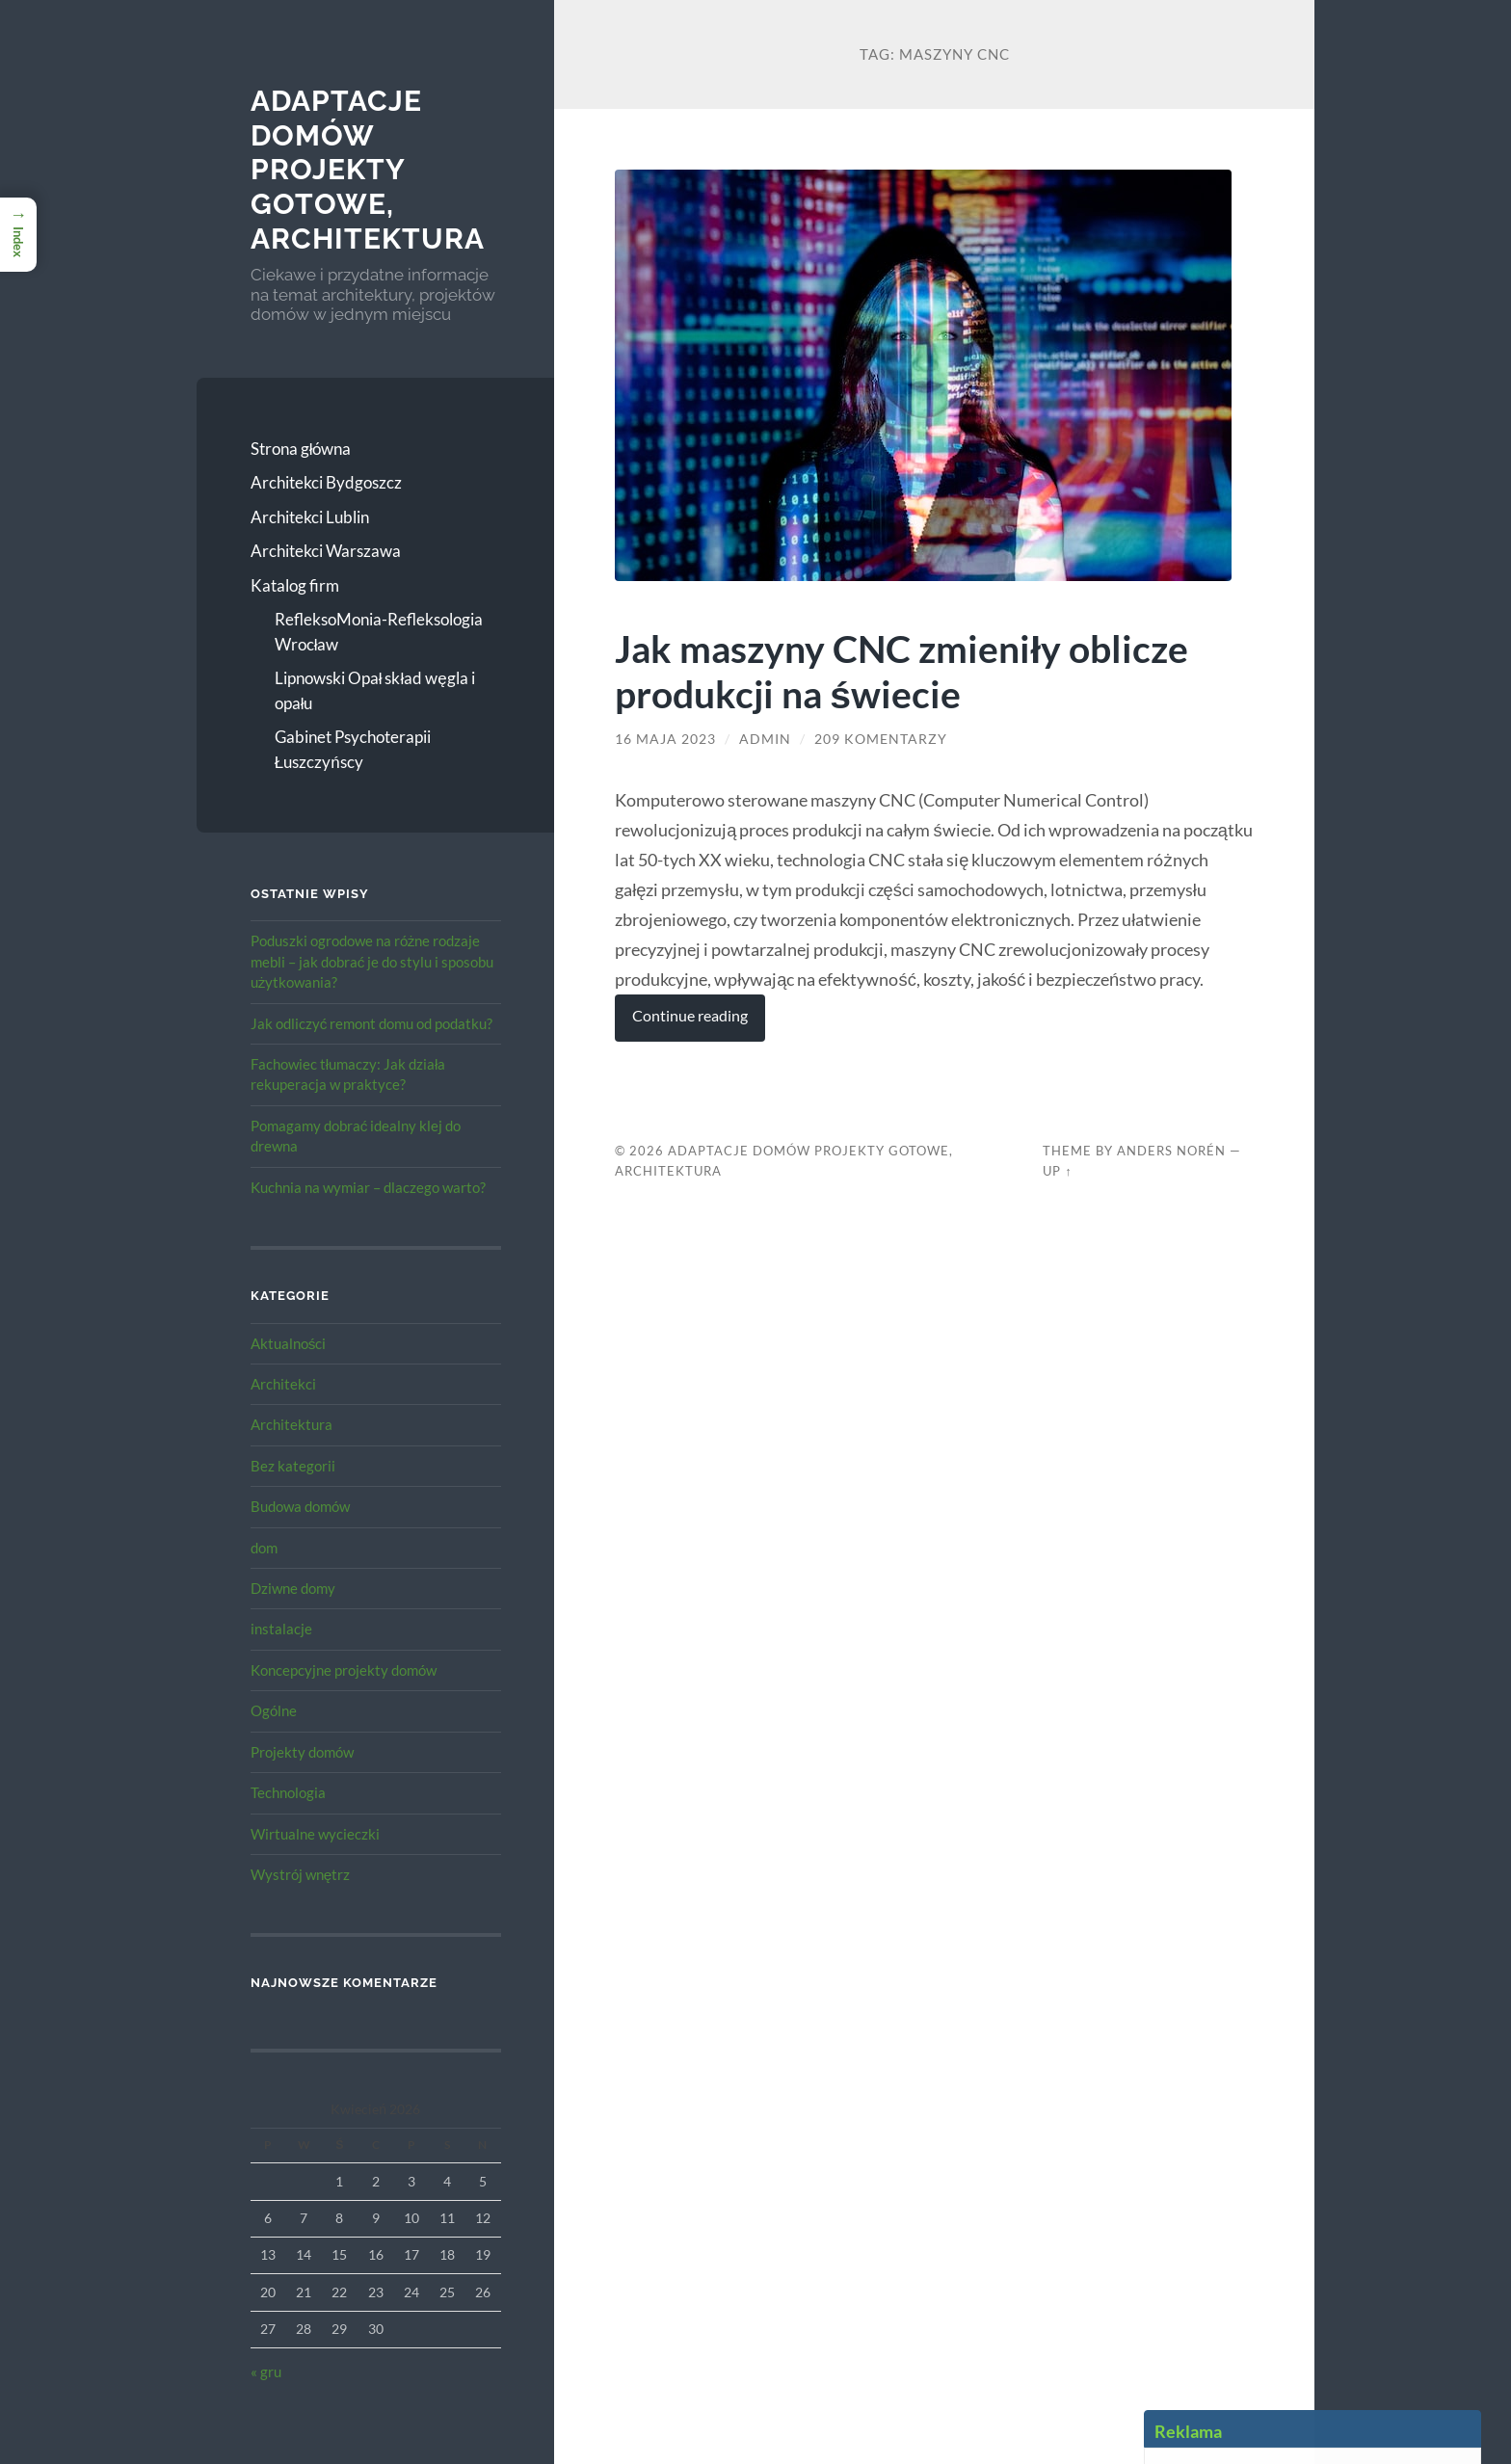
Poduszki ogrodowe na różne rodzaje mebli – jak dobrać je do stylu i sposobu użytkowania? (372, 961)
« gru (266, 2371)
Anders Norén (1171, 1150)
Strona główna (301, 448)
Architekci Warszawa (326, 551)
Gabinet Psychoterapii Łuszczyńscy (353, 749)
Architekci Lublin (310, 517)
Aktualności (289, 1343)
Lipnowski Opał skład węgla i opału (375, 690)
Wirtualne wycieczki (315, 1833)
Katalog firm (295, 585)
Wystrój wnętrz (301, 1874)
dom (264, 1547)
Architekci (283, 1383)
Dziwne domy (293, 1588)
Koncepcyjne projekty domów (344, 1670)
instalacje (281, 1628)
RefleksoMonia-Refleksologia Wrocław (379, 631)
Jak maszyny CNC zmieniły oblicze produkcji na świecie (901, 670)
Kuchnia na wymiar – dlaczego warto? (368, 1187)
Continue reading (690, 1015)
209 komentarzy (880, 739)
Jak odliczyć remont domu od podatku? (372, 1023)
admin (765, 739)
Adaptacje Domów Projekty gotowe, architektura (368, 169)
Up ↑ (1057, 1171)
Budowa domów (300, 1506)
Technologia (288, 1792)
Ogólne (274, 1710)
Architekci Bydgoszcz (326, 482)
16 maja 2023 (665, 739)
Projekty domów (302, 1752)
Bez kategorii (293, 1465)
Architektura (291, 1424)
